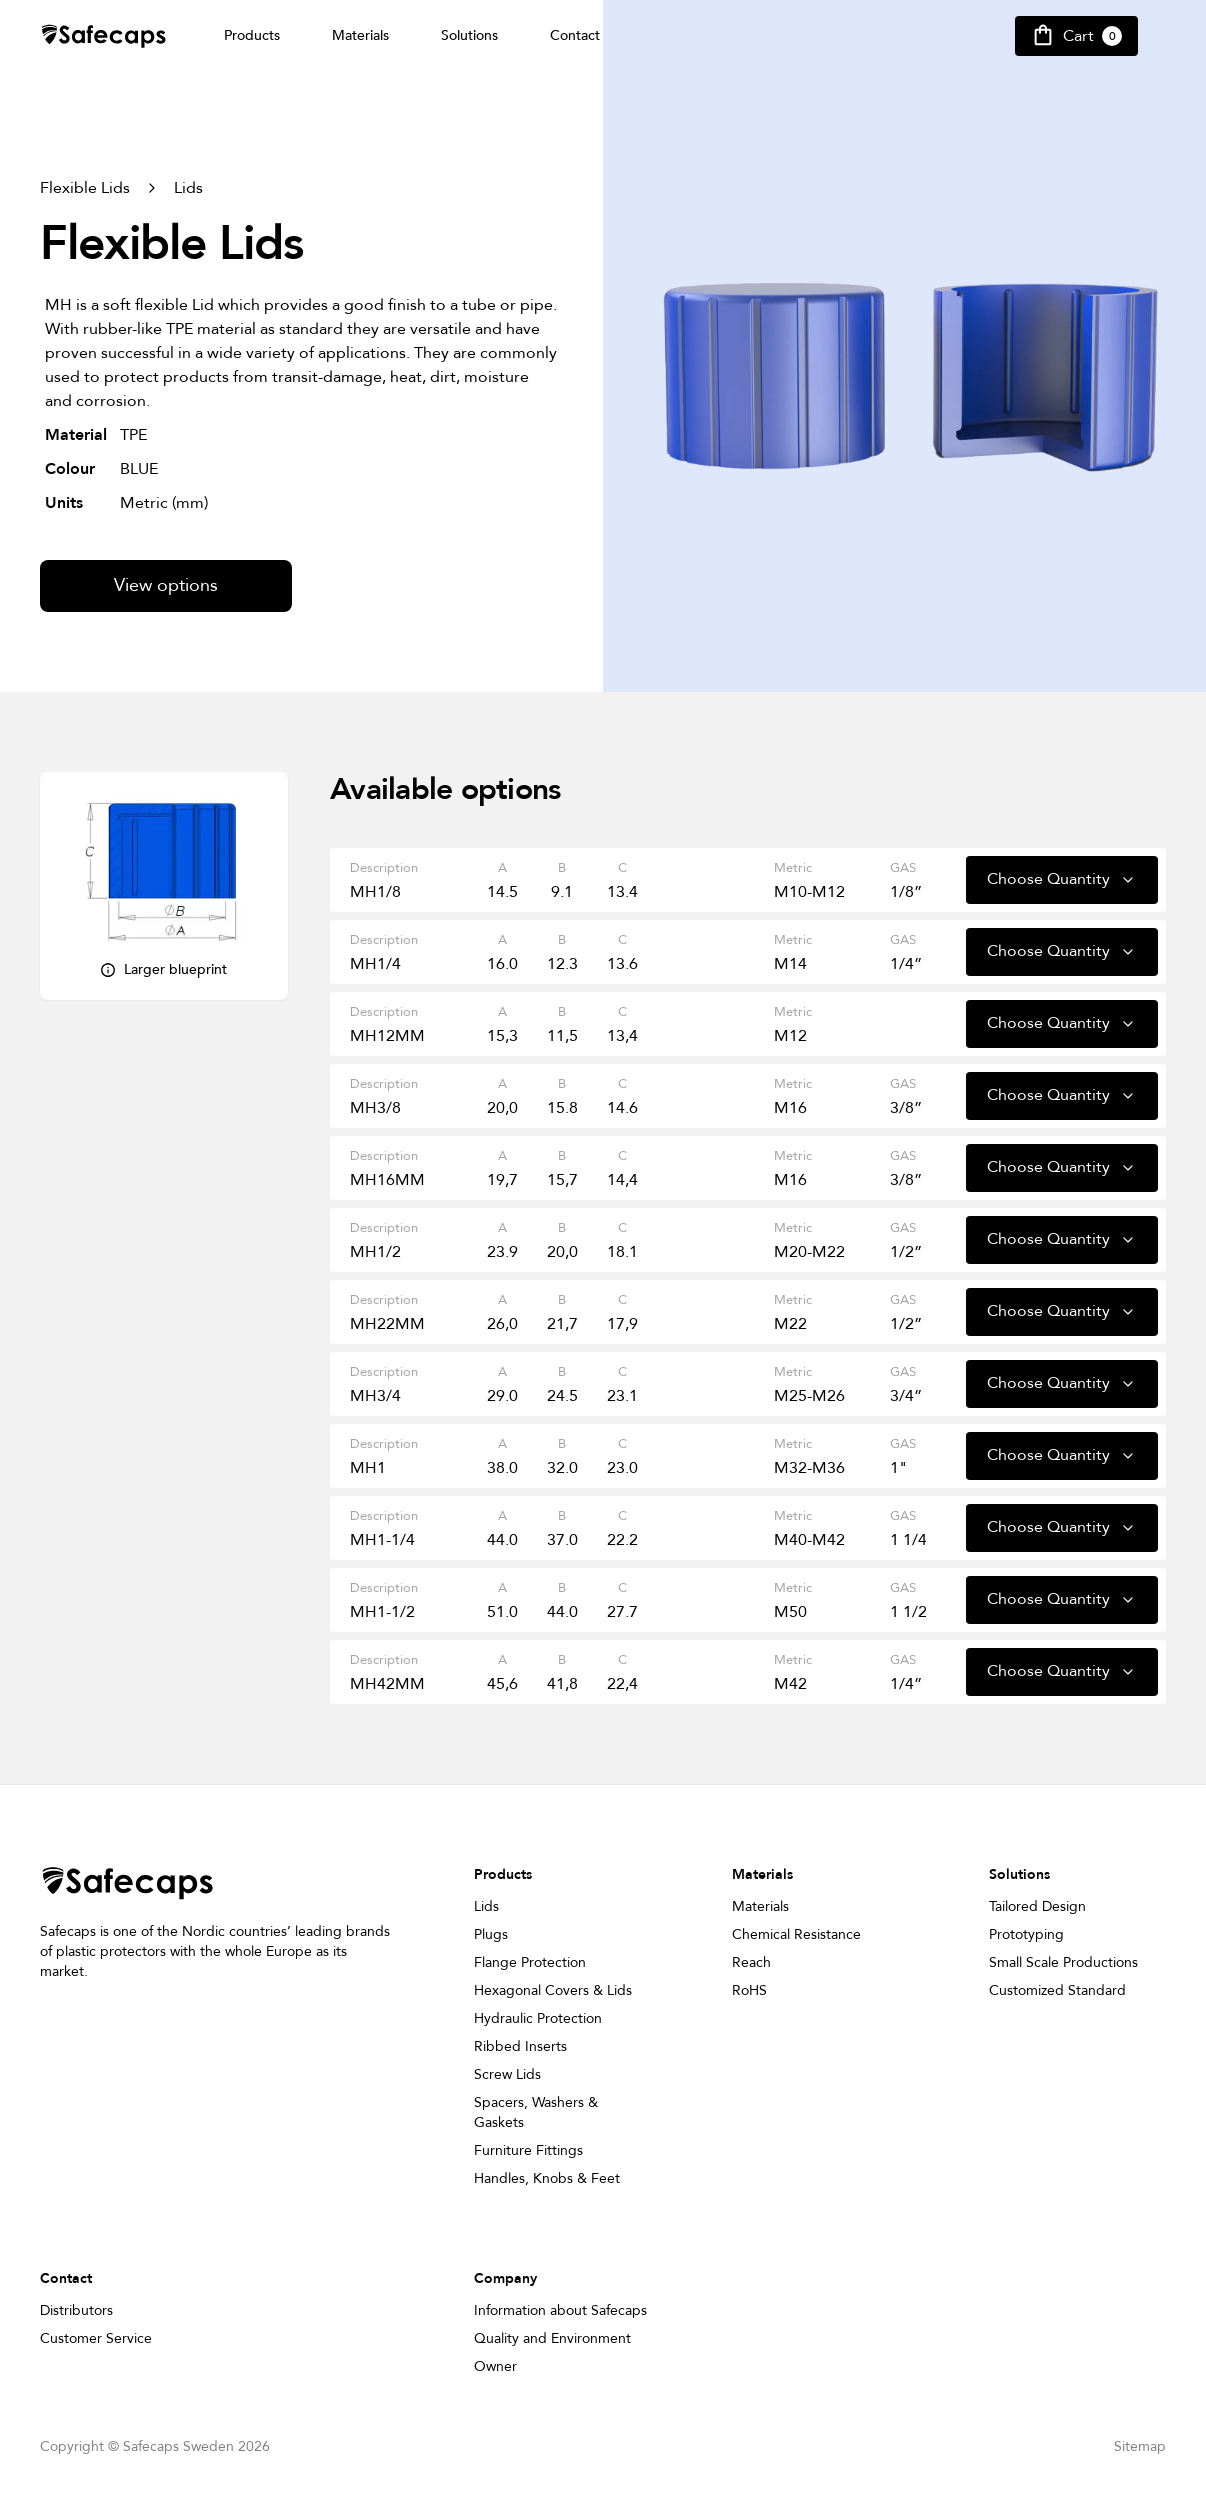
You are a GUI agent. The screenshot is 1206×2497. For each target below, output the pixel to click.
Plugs (491, 1934)
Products (252, 35)
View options (166, 585)
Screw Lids (507, 2074)
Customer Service (96, 2338)
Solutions (469, 35)
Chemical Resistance (796, 1934)
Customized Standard (1057, 1990)
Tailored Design (1037, 1906)
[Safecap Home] (104, 36)
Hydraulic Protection (538, 2018)
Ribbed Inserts (520, 2046)
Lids (188, 188)
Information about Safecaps (560, 2310)
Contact (575, 35)
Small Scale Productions (1063, 1962)
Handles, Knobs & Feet (547, 2178)
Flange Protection (530, 1962)
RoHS (749, 1990)
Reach (751, 1962)
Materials (360, 35)
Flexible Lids (85, 188)
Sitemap (1140, 2446)
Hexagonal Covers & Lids (553, 1990)
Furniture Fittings (528, 2150)
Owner (495, 2366)
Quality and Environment (552, 2338)
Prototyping (1026, 1934)
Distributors (76, 2310)
